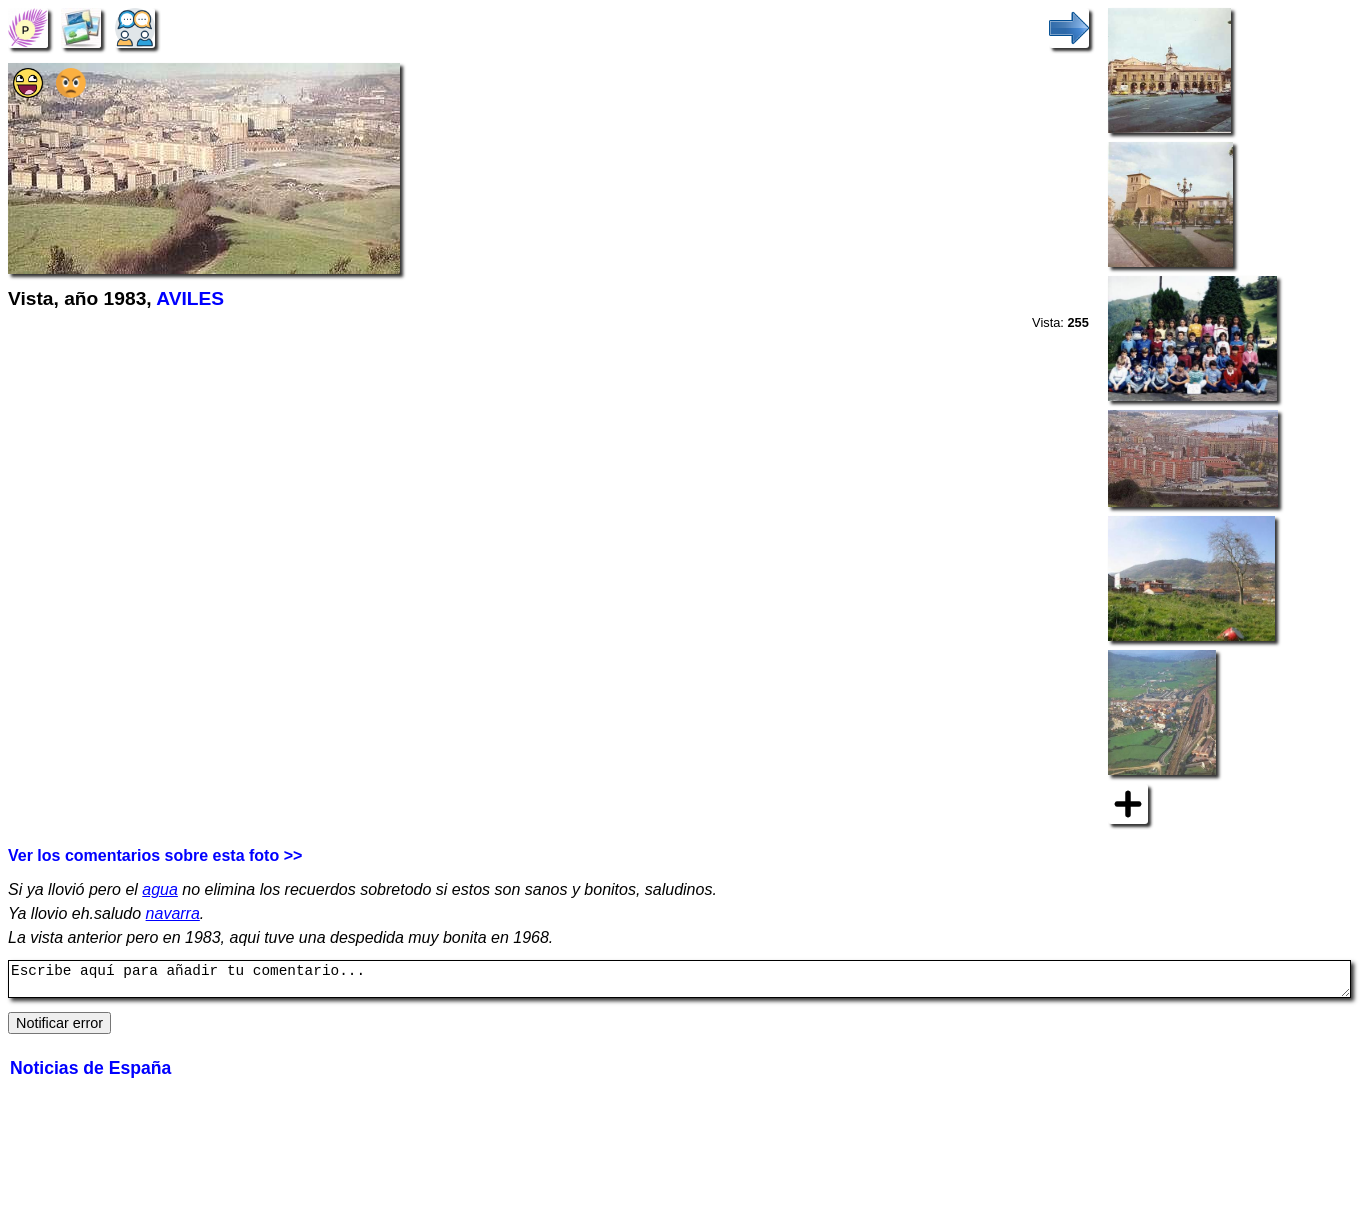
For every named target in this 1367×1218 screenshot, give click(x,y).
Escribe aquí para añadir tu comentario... (679, 982)
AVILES (190, 298)
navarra (173, 913)
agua (160, 889)
